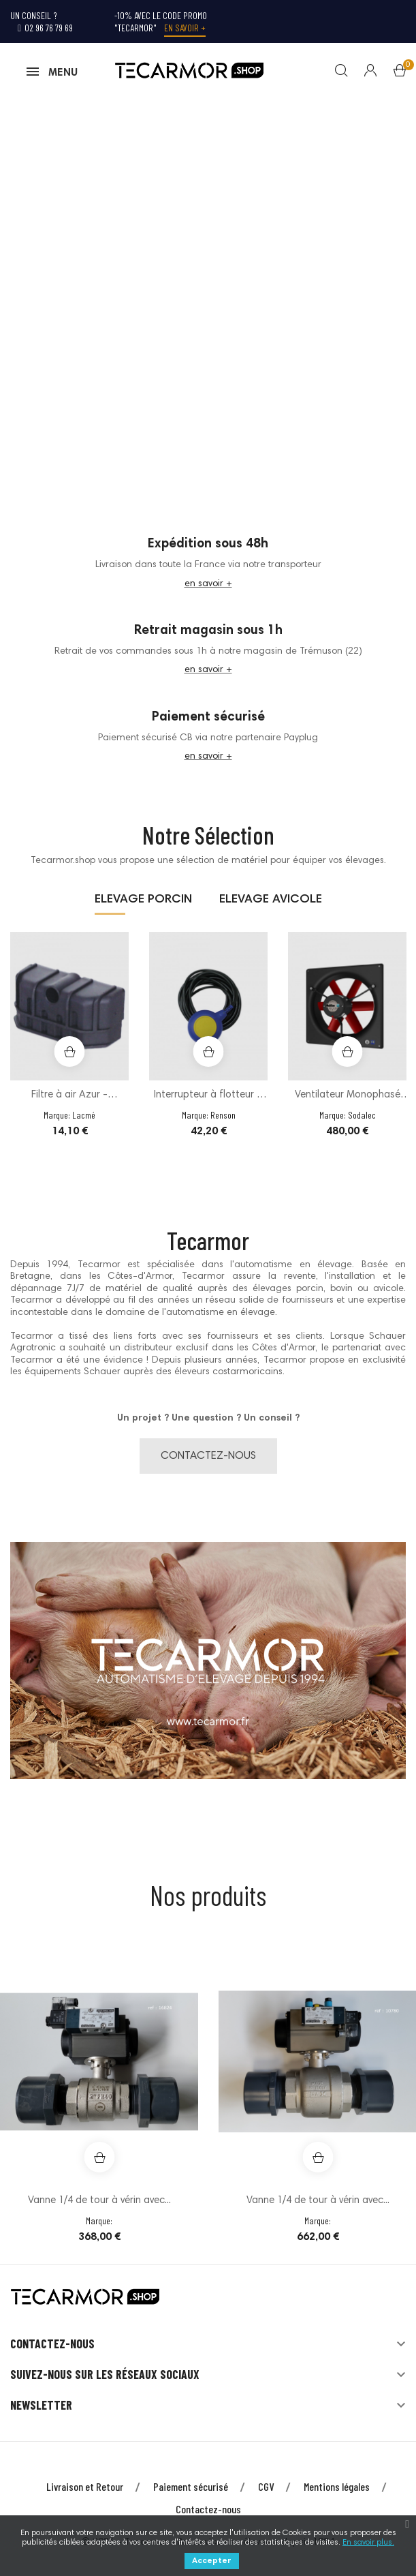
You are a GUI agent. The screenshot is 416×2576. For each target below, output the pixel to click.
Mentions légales (337, 2491)
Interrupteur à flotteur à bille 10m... (208, 1101)
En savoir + (185, 27)
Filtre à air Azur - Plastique (69, 1101)
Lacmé (83, 1120)
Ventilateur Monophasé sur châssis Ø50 (347, 1101)
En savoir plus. (368, 2543)
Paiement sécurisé (190, 2491)
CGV (266, 2491)
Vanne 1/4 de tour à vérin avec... (99, 2206)
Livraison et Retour (84, 2491)
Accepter (211, 2561)
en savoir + (208, 589)
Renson (223, 1120)
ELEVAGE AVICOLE (270, 904)
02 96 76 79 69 (45, 27)
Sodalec (362, 1120)
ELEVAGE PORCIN (143, 904)
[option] (69, 1050)
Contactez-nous (208, 2513)
